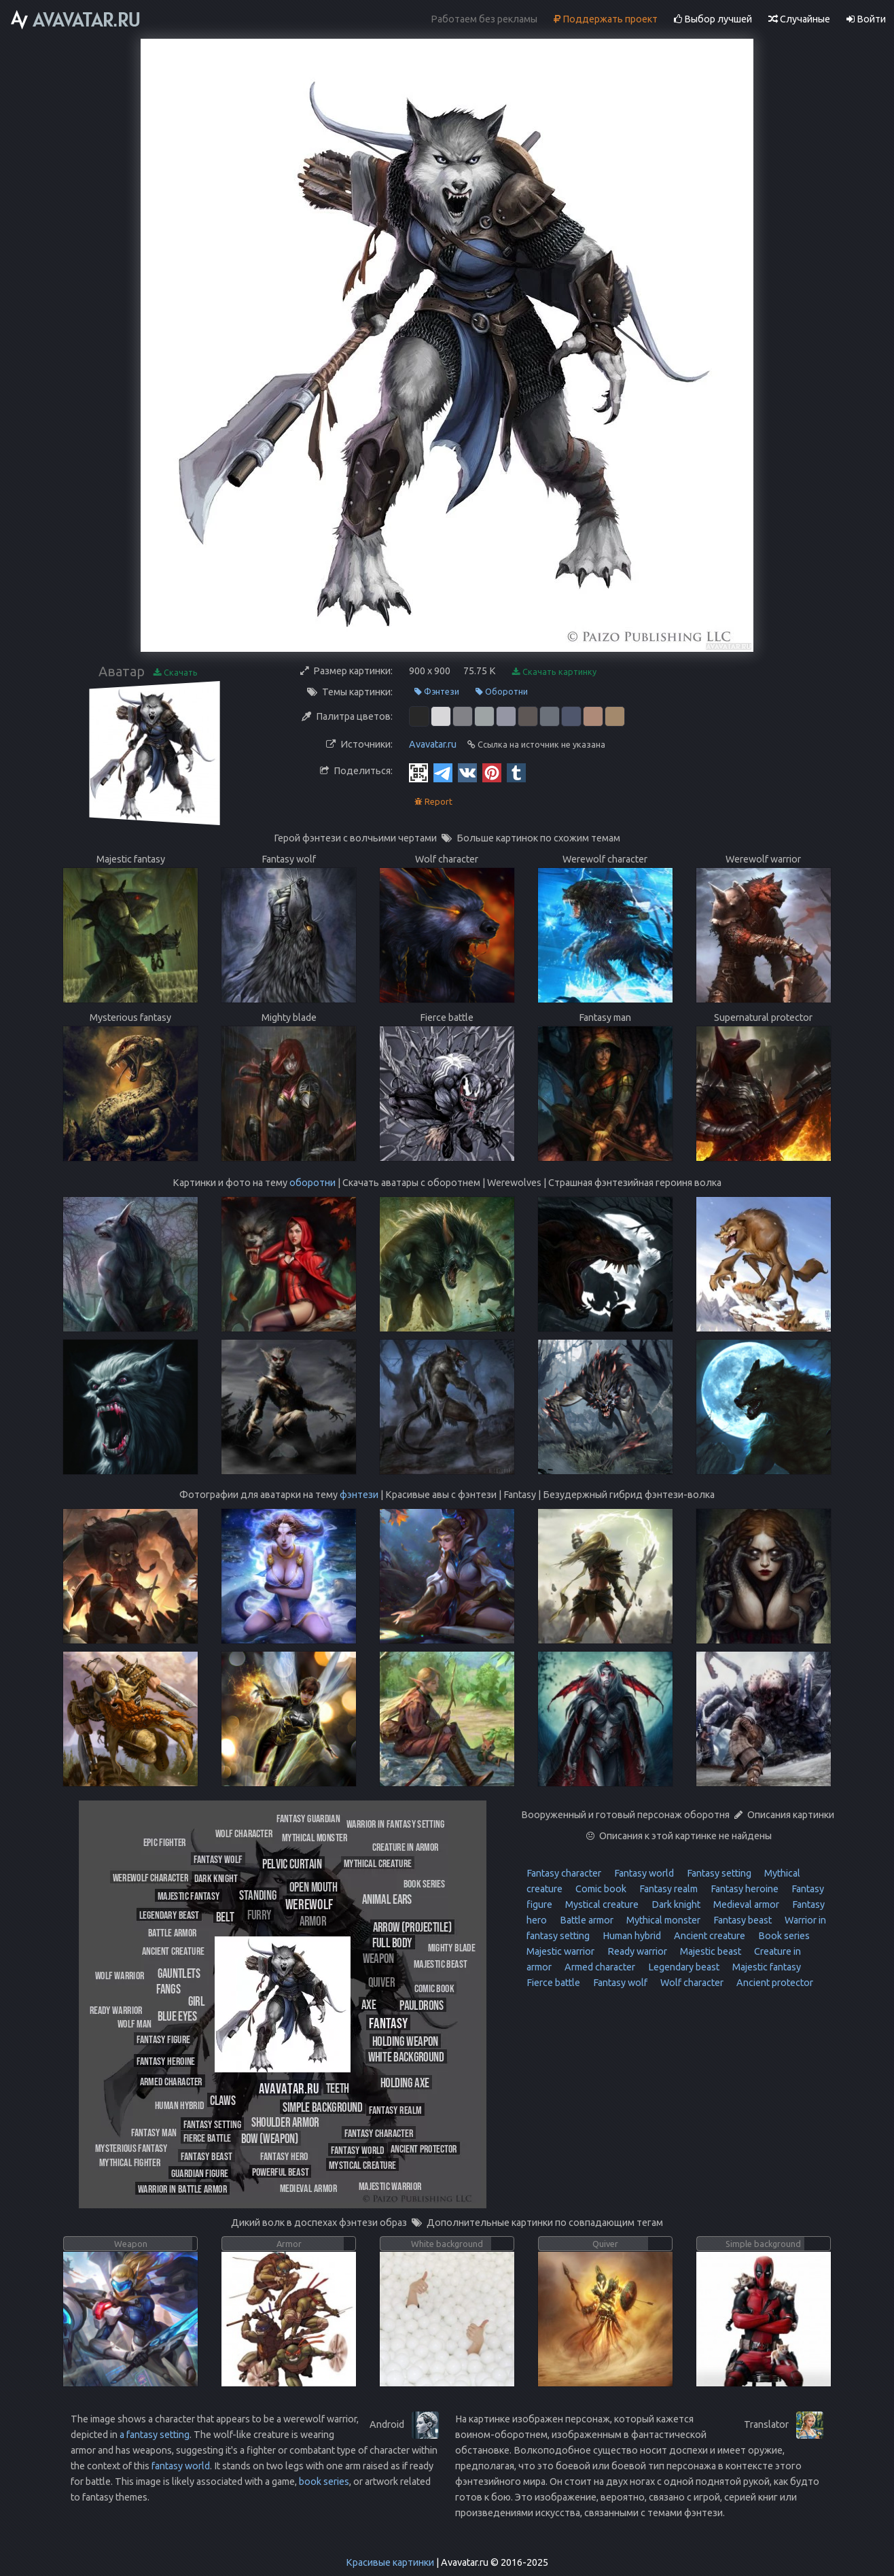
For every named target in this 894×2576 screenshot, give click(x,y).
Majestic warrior (560, 1951)
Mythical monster (662, 1920)
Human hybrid (631, 1935)
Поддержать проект (606, 19)
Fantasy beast (741, 1920)
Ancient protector (773, 1982)
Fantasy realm (667, 1888)
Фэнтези (436, 691)
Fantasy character (563, 1873)
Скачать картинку (554, 672)
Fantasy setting (718, 1873)
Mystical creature (601, 1904)
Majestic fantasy (765, 1967)
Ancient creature (708, 1935)
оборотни (312, 1182)
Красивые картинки (390, 2562)
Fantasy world (643, 1873)
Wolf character (690, 1982)
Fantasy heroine (744, 1888)
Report (433, 802)
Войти (866, 19)
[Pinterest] (491, 772)
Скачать (176, 672)
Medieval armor (745, 1904)
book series (324, 2481)
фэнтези (359, 1494)
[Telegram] (442, 772)
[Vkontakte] (467, 772)
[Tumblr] (516, 772)
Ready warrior (636, 1951)
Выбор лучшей (713, 19)
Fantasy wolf (619, 1982)
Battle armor (585, 1920)
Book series (783, 1935)
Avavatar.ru (433, 744)
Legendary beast (682, 1967)
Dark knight (674, 1904)
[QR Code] (418, 772)
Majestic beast (709, 1951)
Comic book (599, 1888)
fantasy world (180, 2465)
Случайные (799, 19)
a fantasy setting (155, 2434)
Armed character (598, 1967)
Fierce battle (553, 1982)
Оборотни (502, 691)
